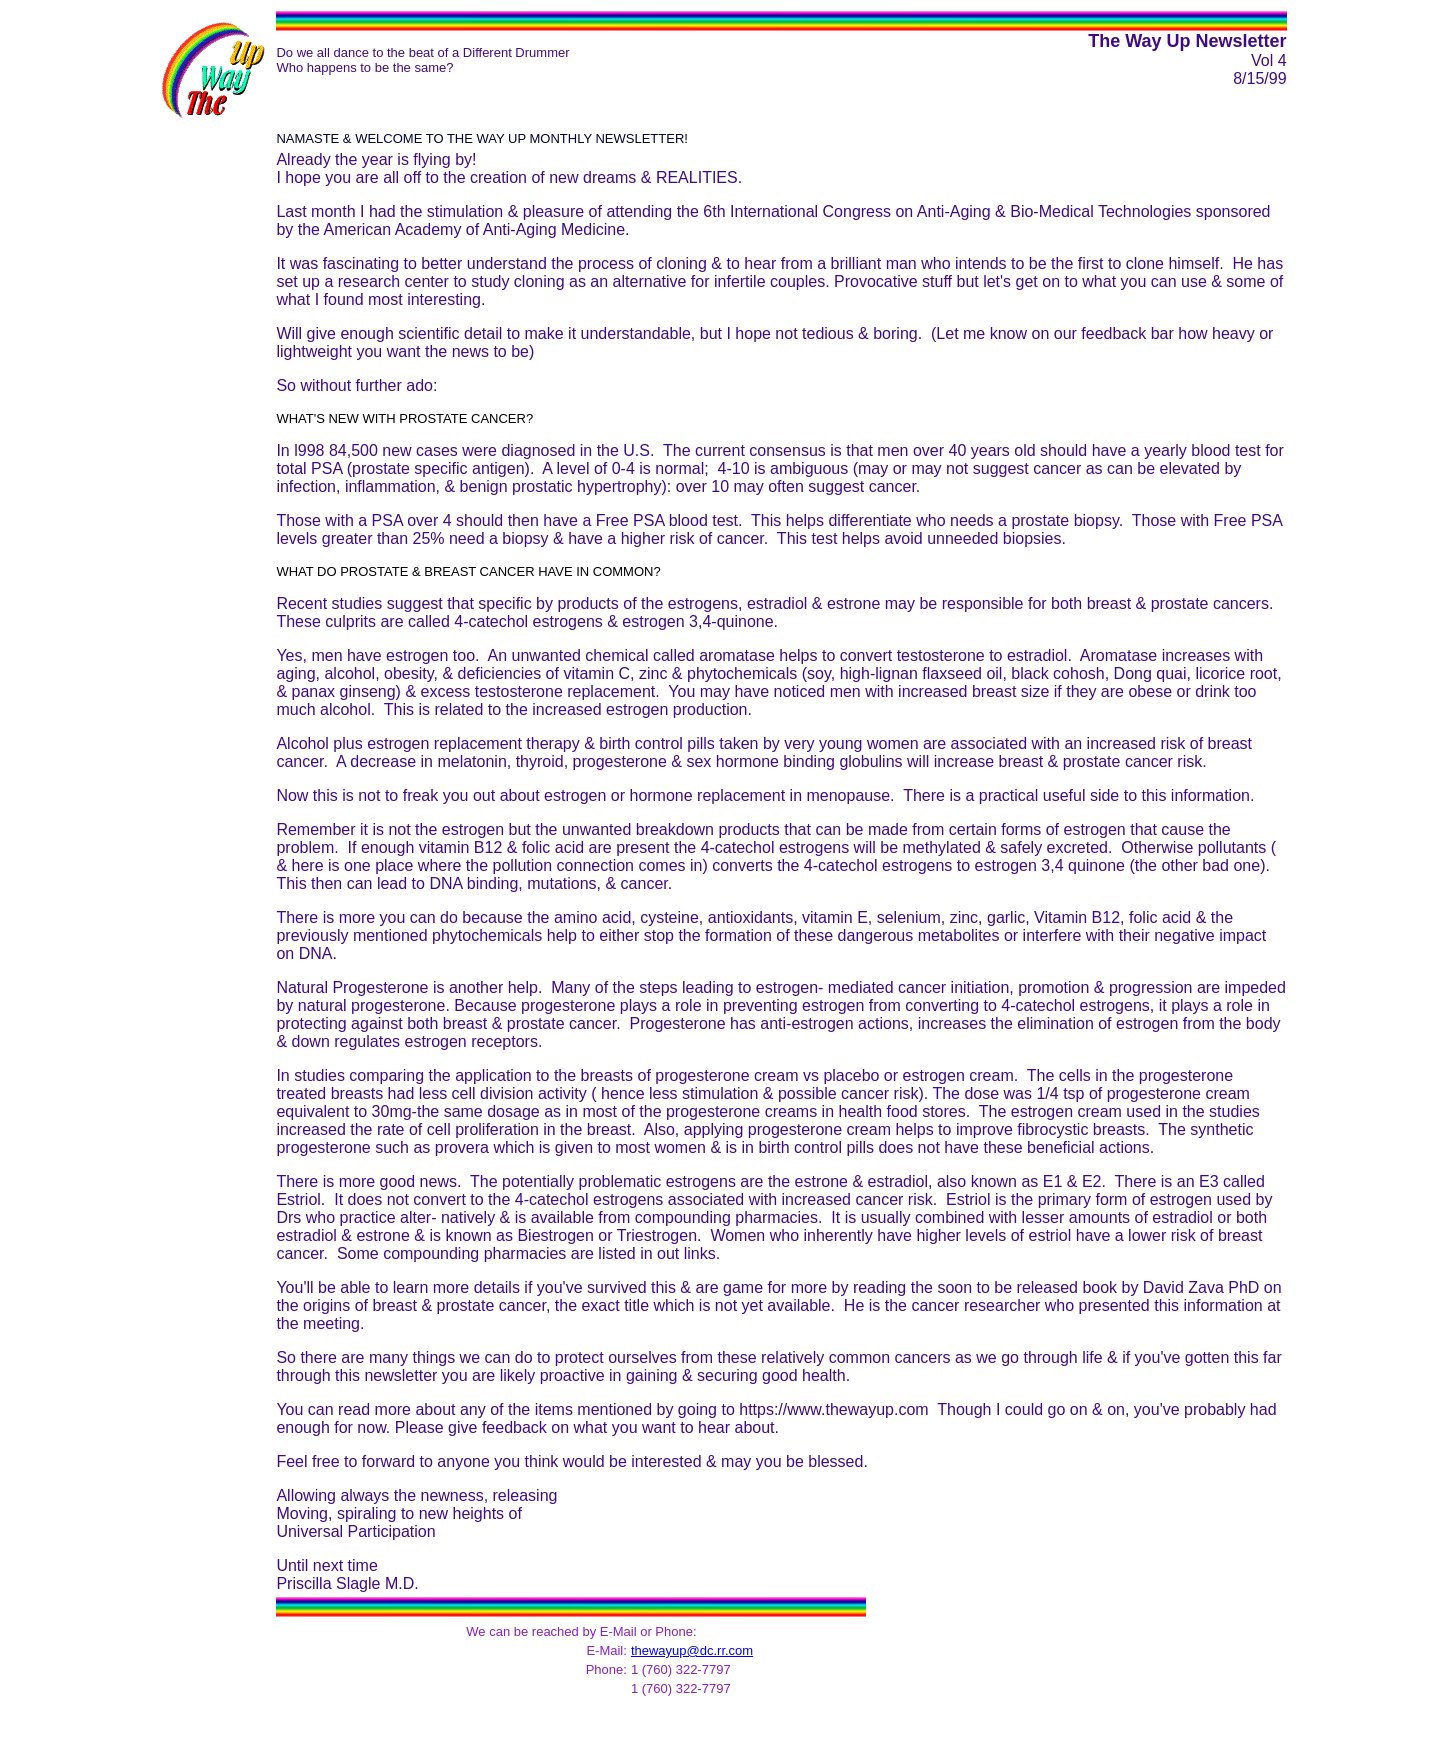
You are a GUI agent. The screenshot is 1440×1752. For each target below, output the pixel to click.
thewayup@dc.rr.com (692, 1650)
